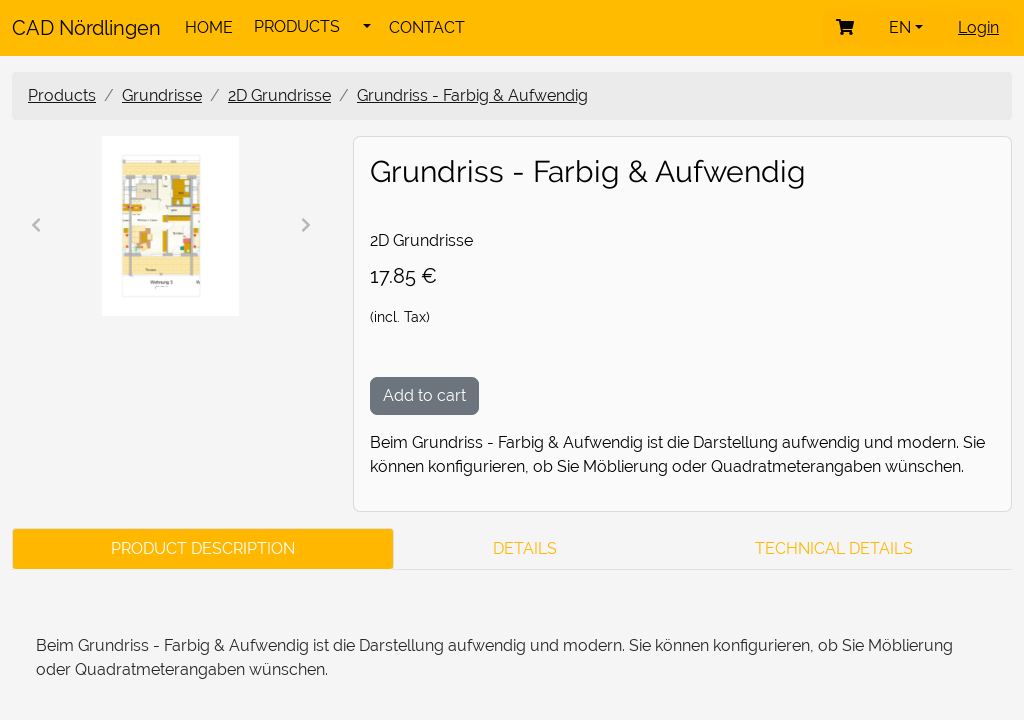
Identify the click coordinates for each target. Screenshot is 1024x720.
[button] (367, 27)
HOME (209, 27)
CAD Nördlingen (86, 28)
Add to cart (424, 395)
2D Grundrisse (279, 95)
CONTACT (427, 27)
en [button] (902, 27)
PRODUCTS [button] (297, 26)
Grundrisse (162, 95)
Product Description (203, 548)
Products (62, 95)
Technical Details (834, 548)
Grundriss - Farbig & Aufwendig (472, 95)
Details (525, 548)
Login (978, 27)
